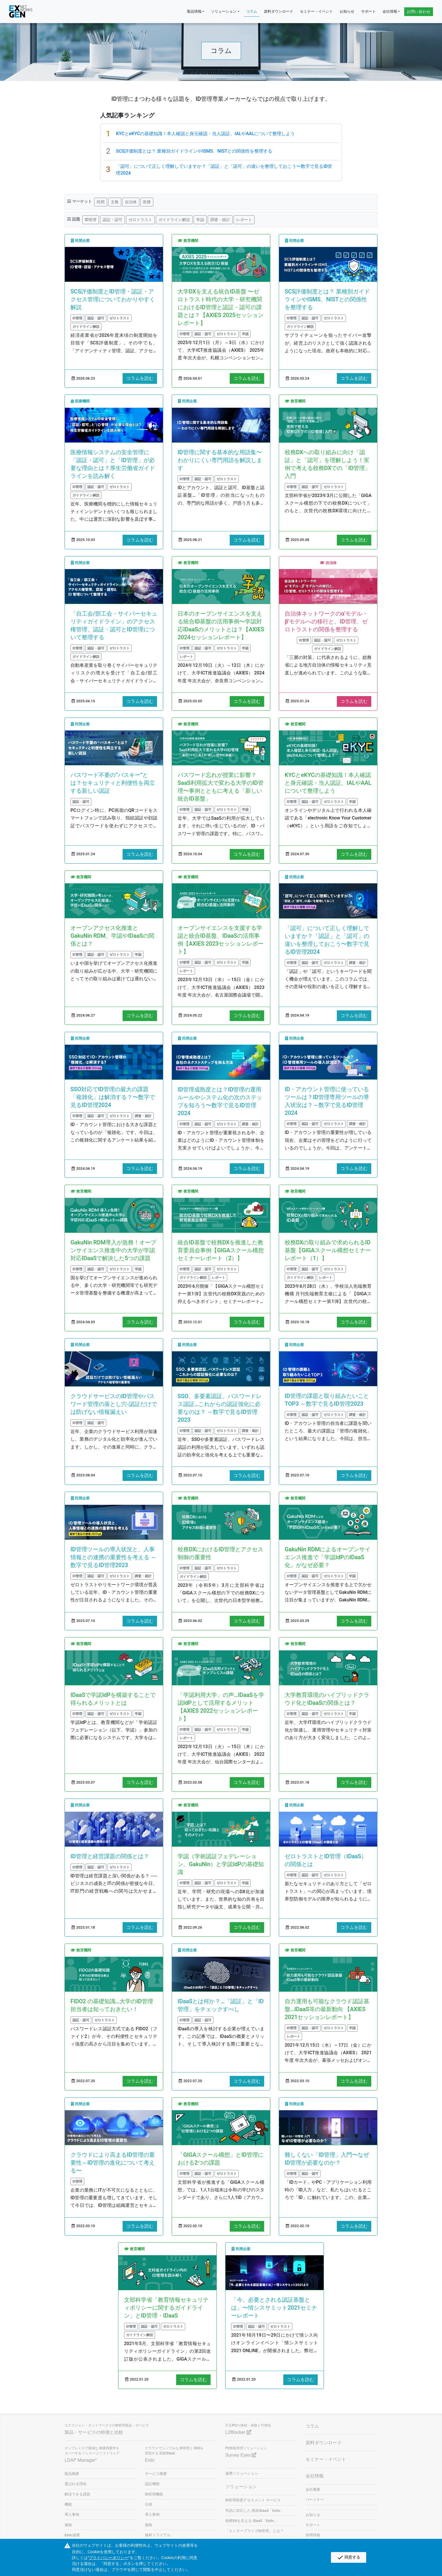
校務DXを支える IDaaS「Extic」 (251, 2521)
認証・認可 (112, 219)
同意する (348, 2557)
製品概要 (72, 2474)
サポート (368, 11)
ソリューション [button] (224, 11)
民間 (101, 201)
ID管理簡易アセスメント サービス (253, 2500)
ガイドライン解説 (174, 219)
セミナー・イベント (316, 11)
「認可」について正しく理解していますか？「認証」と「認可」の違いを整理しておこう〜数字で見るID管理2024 (224, 170)
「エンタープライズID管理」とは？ (254, 2531)
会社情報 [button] (390, 11)
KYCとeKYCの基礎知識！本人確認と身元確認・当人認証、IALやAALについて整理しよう (205, 133)
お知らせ (347, 11)
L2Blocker (238, 2432)
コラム (251, 11)
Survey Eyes (240, 2455)
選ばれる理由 (76, 2484)
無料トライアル (158, 2535)
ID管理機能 (154, 2494)
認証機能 (152, 2484)
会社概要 (313, 2489)
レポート (244, 219)
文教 (115, 201)
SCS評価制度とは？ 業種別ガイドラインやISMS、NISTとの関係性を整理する (194, 151)
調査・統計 (220, 219)
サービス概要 (156, 2474)
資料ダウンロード (278, 11)
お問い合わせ (418, 11)
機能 (68, 2504)
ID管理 (90, 219)
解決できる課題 (77, 2494)
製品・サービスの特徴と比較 (94, 2432)
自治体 (131, 201)
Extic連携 (72, 2535)
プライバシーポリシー (108, 2557)
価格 (68, 2525)
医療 (147, 201)
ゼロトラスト (140, 219)
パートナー (315, 2499)
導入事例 (72, 2514)
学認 (200, 219)
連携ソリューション (241, 2473)
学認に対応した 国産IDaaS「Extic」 (254, 2510)
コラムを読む (139, 378)
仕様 (148, 2504)
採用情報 (313, 2535)
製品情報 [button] (194, 11)
